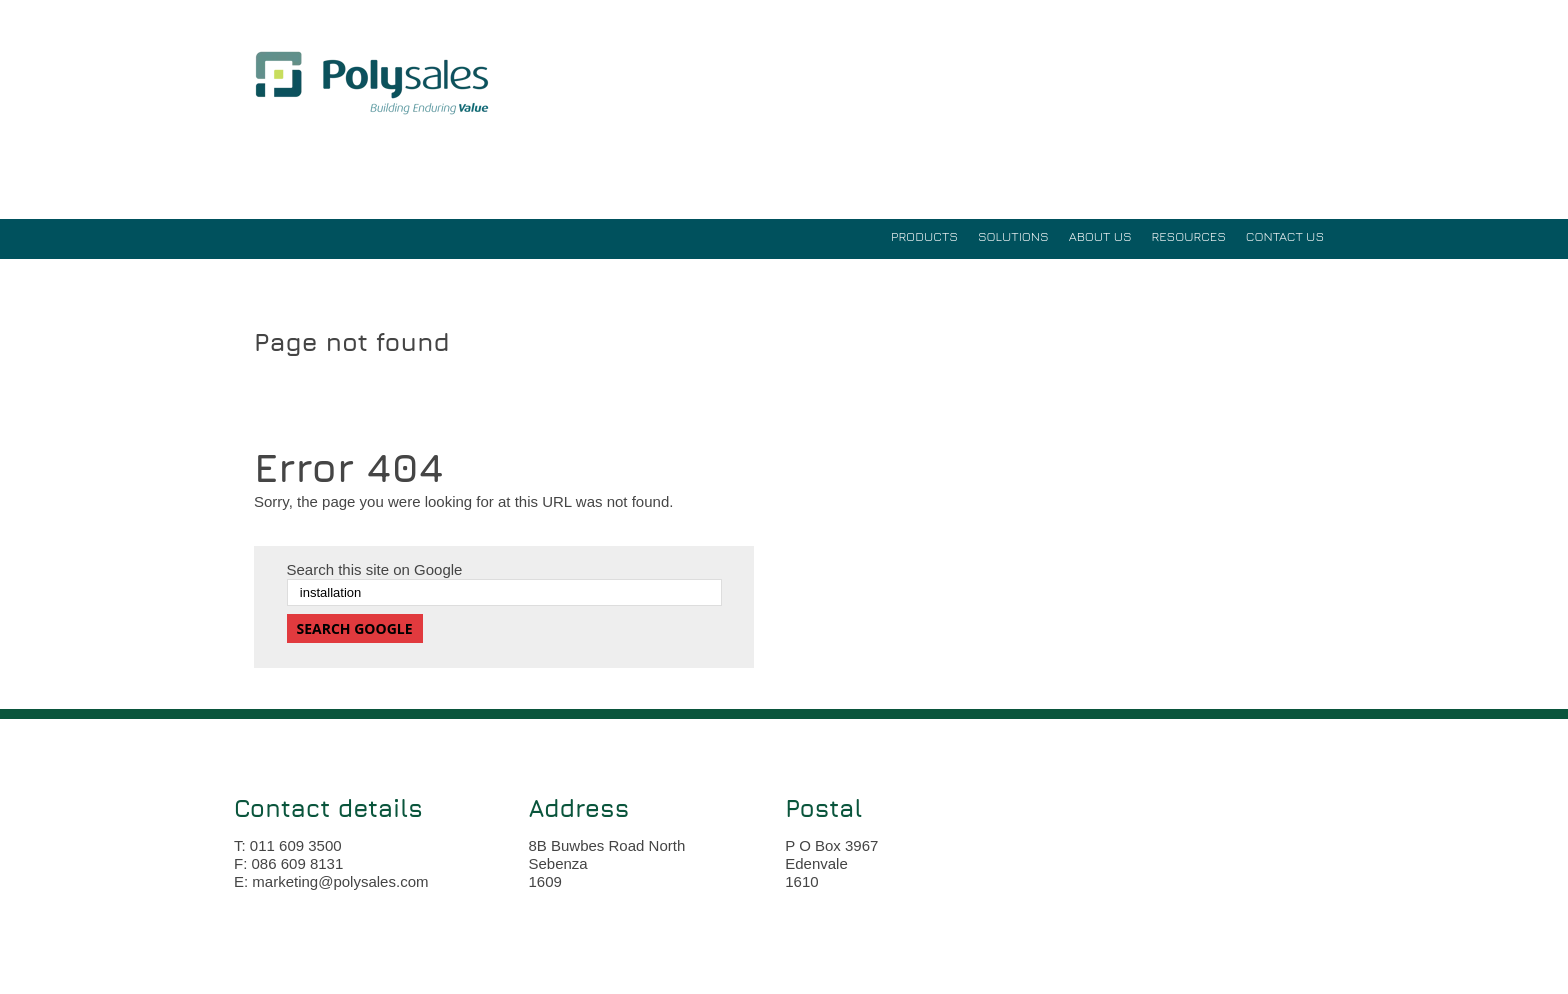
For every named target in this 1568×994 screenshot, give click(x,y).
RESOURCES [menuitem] (1189, 236)
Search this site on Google (375, 569)
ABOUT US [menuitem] (1100, 236)
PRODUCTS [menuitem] (924, 236)
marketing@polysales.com (340, 881)
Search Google (355, 628)
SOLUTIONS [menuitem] (1013, 236)
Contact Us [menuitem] (1285, 236)
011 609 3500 (296, 845)
